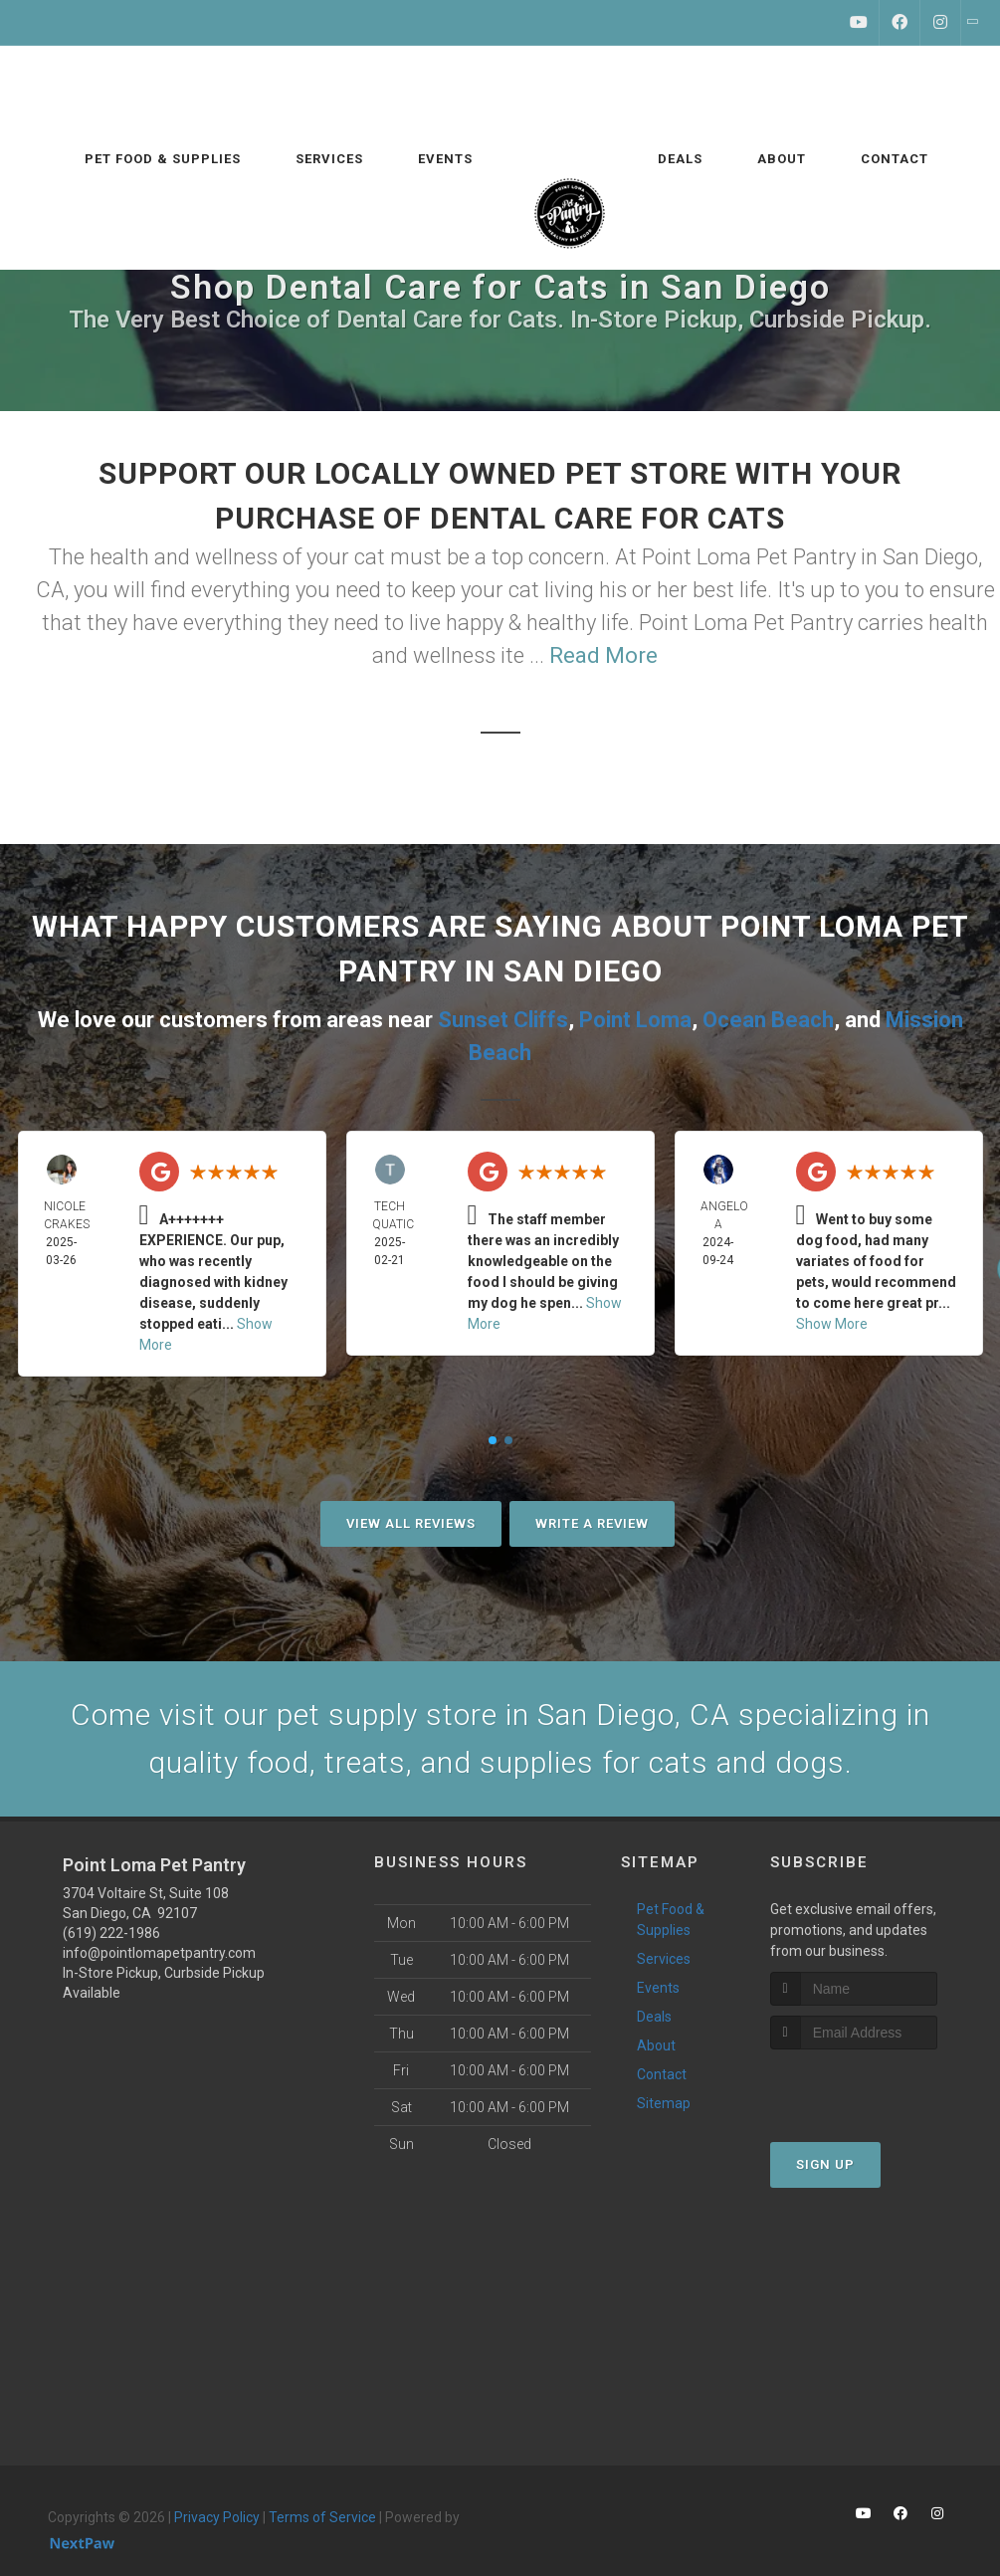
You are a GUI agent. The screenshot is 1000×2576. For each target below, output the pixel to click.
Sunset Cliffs (503, 1019)
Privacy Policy (217, 2517)
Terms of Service (322, 2517)
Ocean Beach (768, 1019)
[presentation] (876, 2086)
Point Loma (635, 1019)
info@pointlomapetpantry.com (159, 1953)
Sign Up (825, 2164)
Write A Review (592, 1523)
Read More (603, 655)
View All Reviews (411, 1523)
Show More (832, 1324)
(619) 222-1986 (111, 1933)
